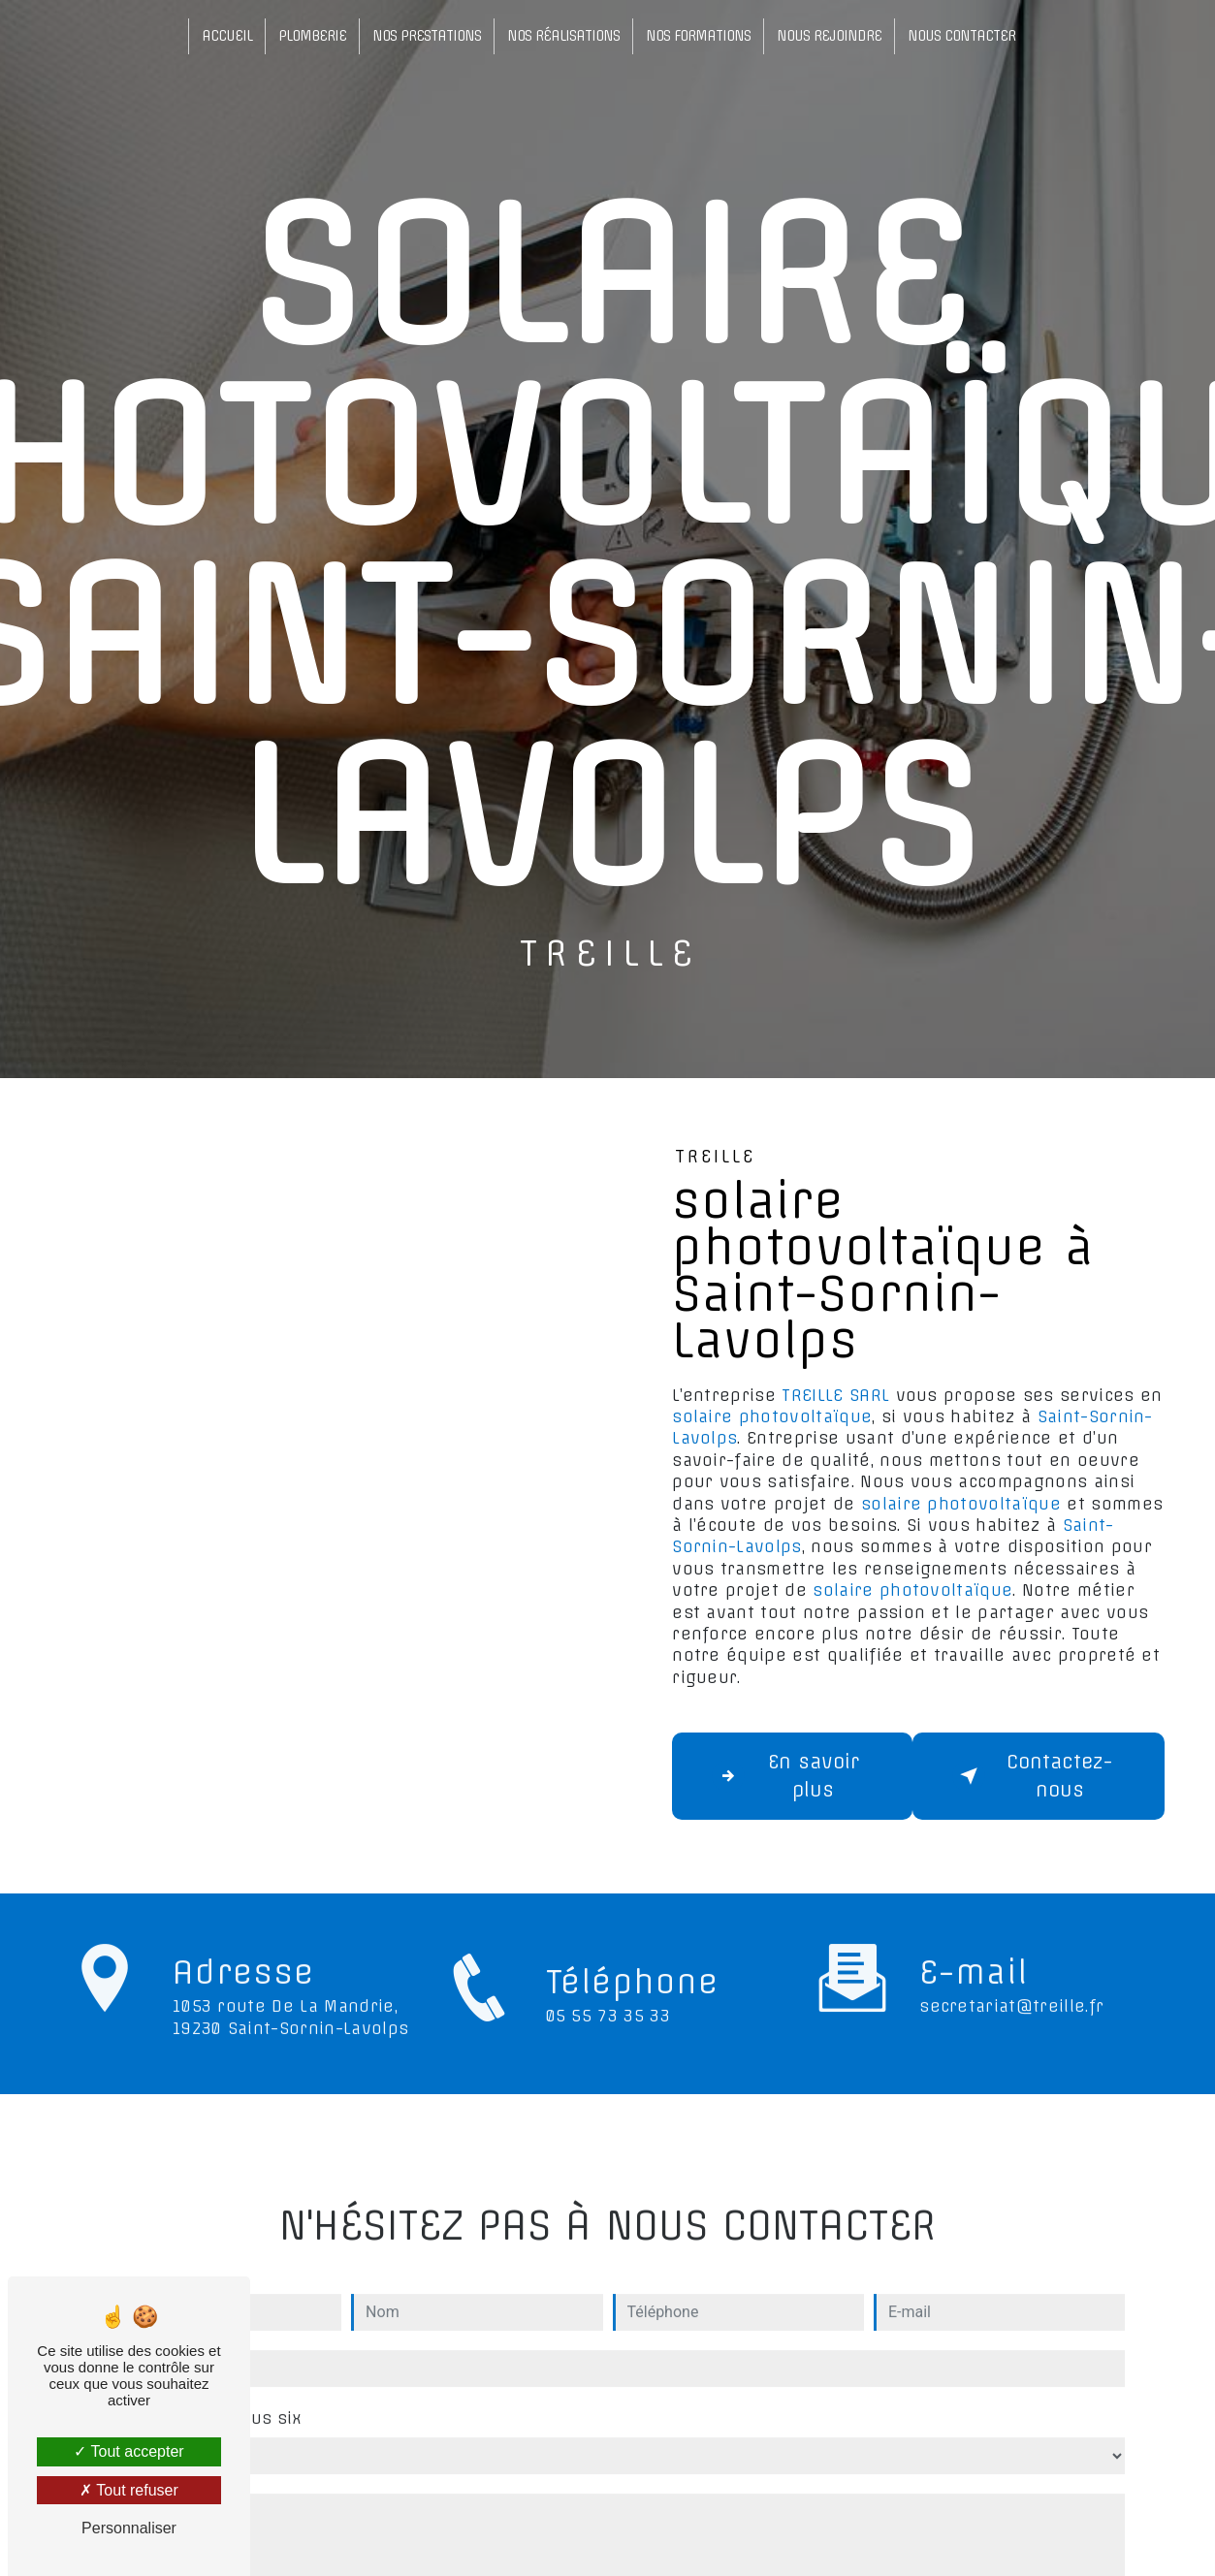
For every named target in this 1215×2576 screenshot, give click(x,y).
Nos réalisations (563, 36)
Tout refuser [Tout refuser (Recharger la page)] (129, 2490)
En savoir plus (785, 1775)
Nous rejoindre (829, 36)
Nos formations (698, 36)
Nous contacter (961, 36)
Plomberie (312, 36)
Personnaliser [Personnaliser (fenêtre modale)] (128, 2528)
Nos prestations (426, 36)
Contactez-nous (1032, 1775)
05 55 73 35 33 (608, 2036)
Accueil (227, 36)
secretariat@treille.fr (1011, 1985)
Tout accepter (128, 2451)
